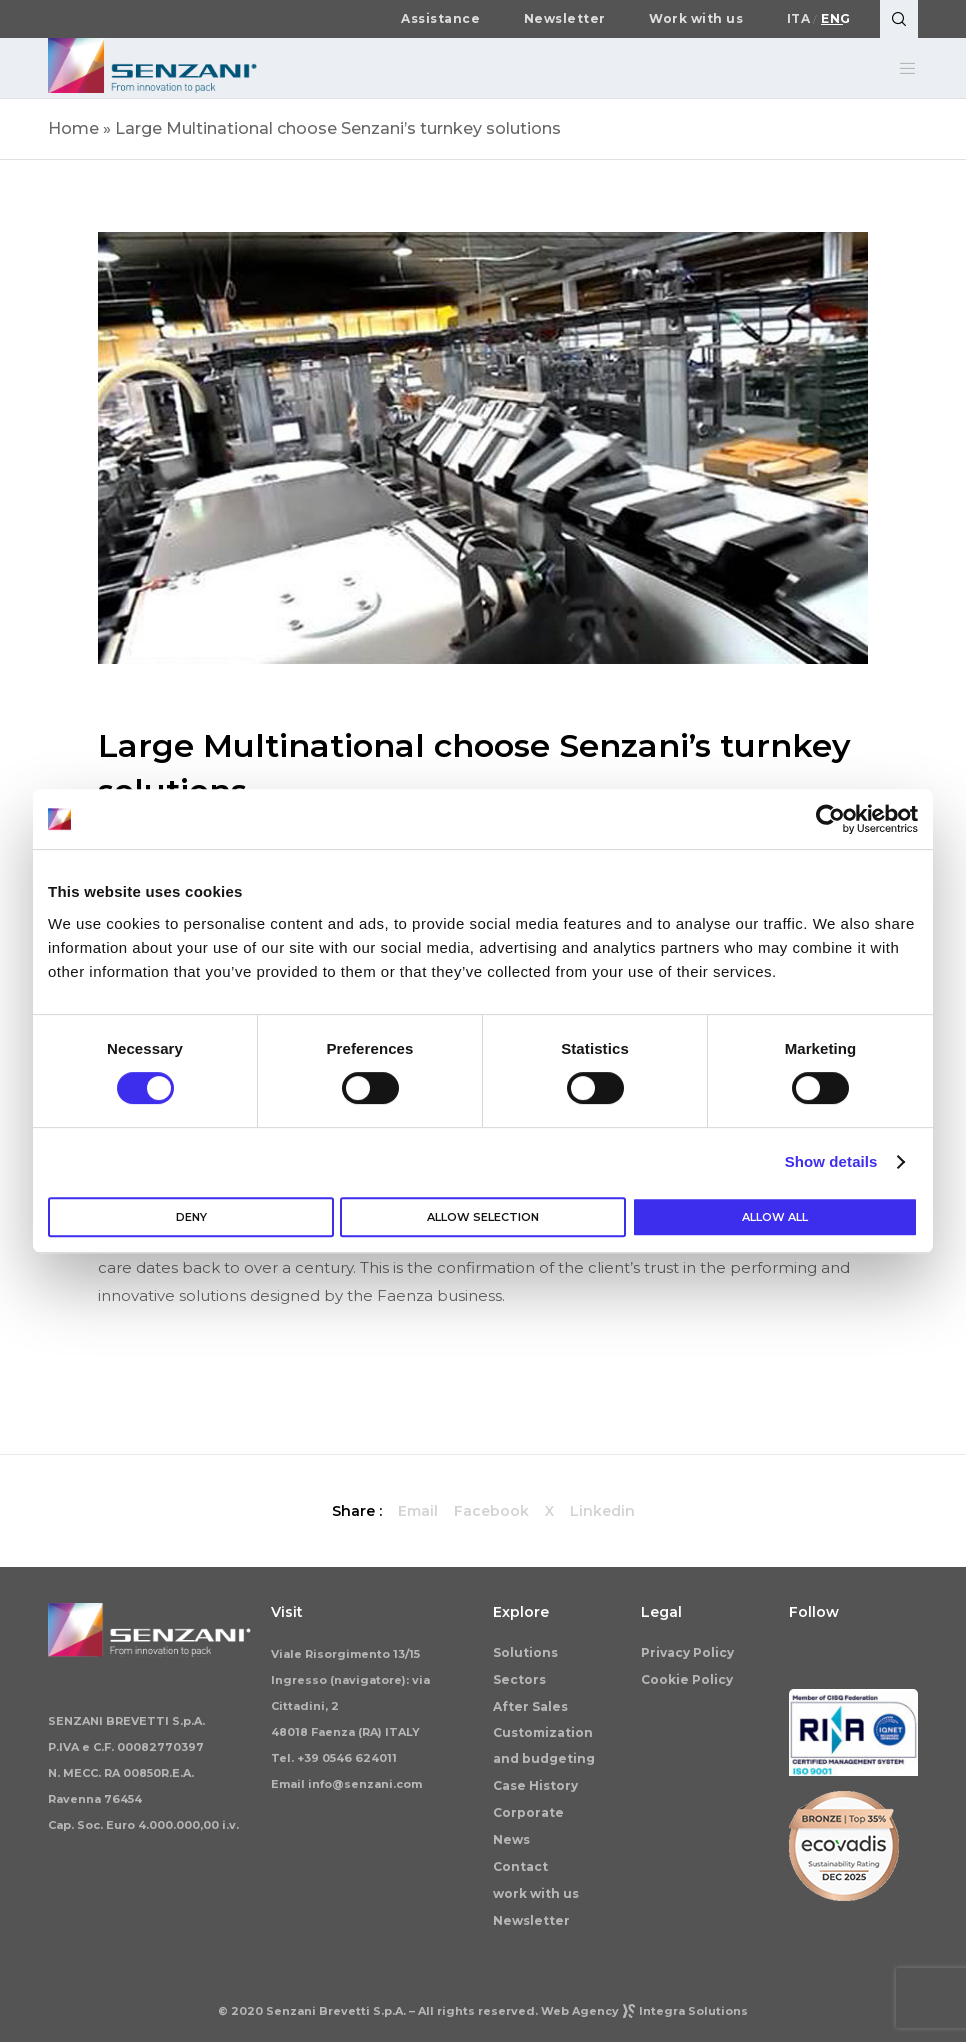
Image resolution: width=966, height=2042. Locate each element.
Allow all (775, 1217)
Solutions (525, 1652)
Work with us (696, 19)
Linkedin (602, 1511)
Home (73, 128)
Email (418, 1511)
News (511, 1839)
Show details (831, 1161)
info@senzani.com (365, 1784)
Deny (191, 1217)
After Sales (530, 1706)
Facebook (491, 1511)
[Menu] (900, 68)
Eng (836, 19)
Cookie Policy (687, 1679)
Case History (535, 1785)
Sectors (519, 1679)
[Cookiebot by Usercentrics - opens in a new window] (830, 819)
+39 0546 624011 (347, 1758)
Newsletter (565, 19)
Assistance (440, 19)
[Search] (899, 19)
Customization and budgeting (544, 1745)
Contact (520, 1866)
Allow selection (483, 1217)
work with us (536, 1893)
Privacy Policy (687, 1652)
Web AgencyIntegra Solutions (644, 2011)
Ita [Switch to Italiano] (799, 19)
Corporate (528, 1812)
